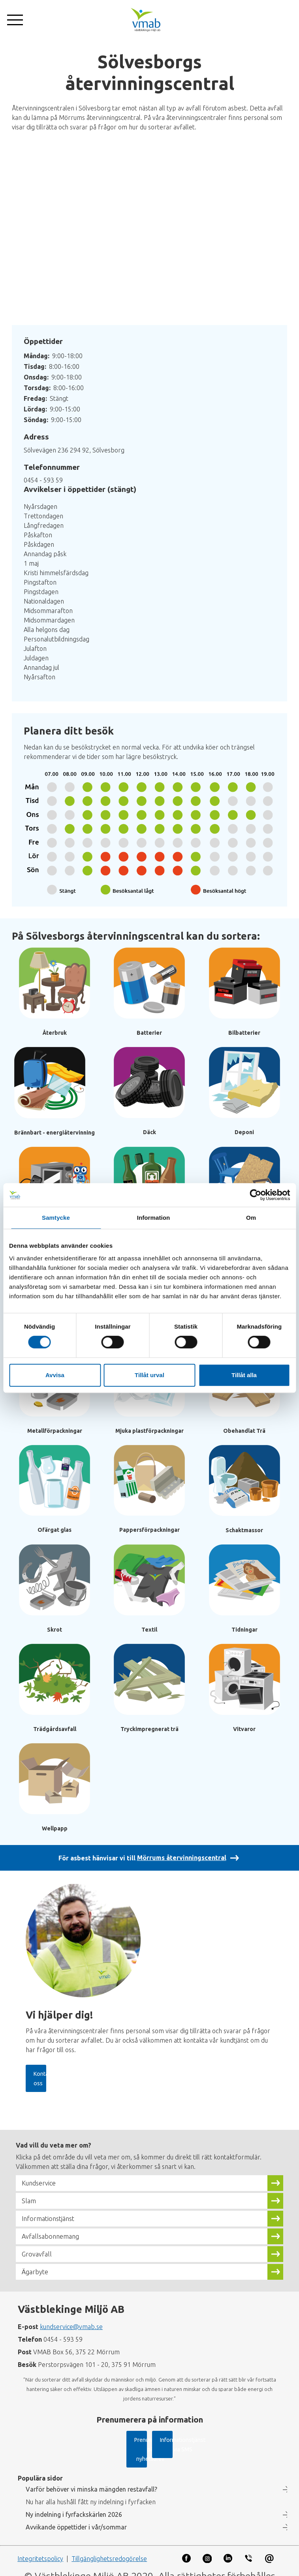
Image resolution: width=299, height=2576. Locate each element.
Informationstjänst (53, 2209)
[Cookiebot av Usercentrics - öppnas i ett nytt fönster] (255, 1195)
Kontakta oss (52, 2073)
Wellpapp (55, 1828)
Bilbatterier (244, 1033)
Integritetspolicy (40, 2549)
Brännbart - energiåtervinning (54, 1132)
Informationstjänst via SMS (200, 2440)
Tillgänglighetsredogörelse (109, 2549)
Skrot (54, 1629)
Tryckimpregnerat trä (149, 1729)
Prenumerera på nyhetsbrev (87, 2440)
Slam (30, 2191)
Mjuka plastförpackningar (149, 1431)
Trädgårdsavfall (54, 1729)
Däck (149, 1132)
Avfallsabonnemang (55, 2227)
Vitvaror (244, 1729)
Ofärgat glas (54, 1530)
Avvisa (54, 1375)
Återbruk (55, 1033)
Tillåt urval (149, 1375)
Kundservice (41, 2174)
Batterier (149, 1033)
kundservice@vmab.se (71, 2317)
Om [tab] (251, 1217)
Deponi (244, 1132)
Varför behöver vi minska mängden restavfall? (91, 2480)
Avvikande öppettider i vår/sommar (76, 2518)
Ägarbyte (37, 2262)
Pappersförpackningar (149, 1530)
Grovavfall (38, 2245)
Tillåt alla (244, 1375)
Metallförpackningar (54, 1431)
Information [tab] (153, 1217)
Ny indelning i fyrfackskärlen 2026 (74, 2505)
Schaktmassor (244, 1530)
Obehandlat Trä (244, 1431)
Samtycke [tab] (56, 1217)
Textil (149, 1629)
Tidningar (244, 1629)
